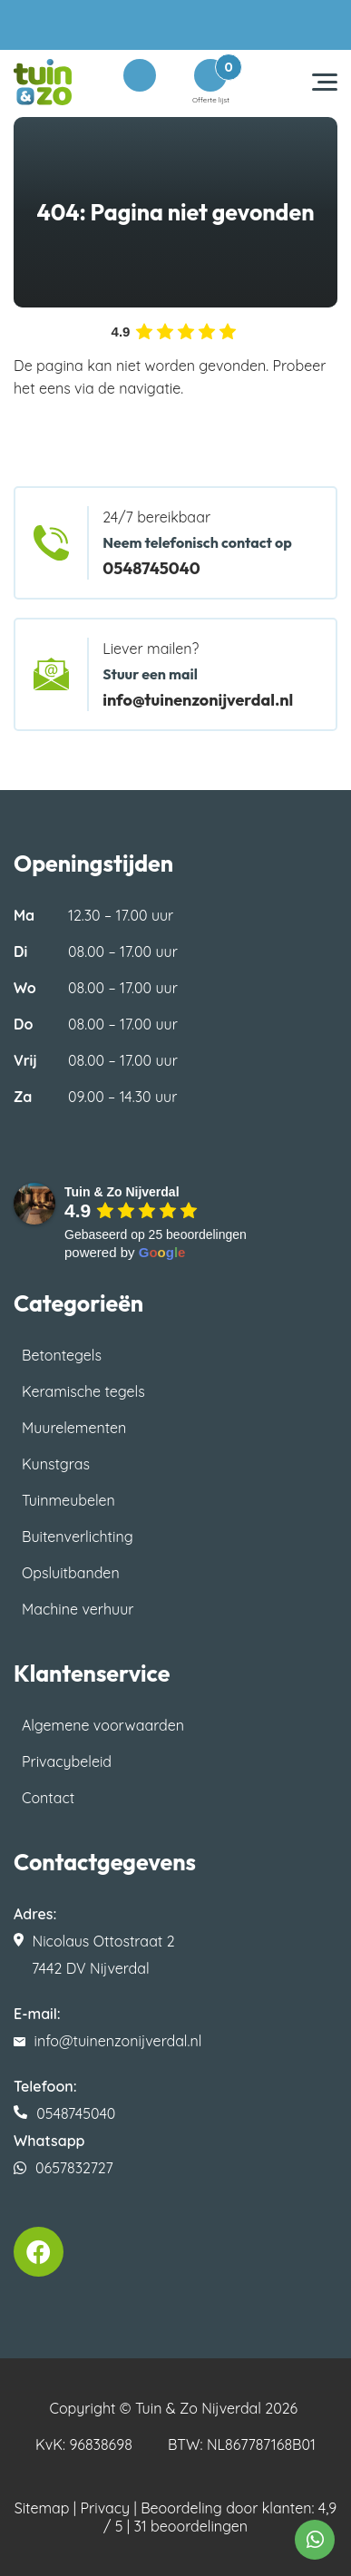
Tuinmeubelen (68, 1500)
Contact (48, 1798)
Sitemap (42, 2508)
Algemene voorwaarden (103, 1725)
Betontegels (62, 1355)
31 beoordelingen (190, 2526)
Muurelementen (74, 1428)
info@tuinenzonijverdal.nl (197, 699)
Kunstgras (56, 1464)
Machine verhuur (77, 1609)
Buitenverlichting (77, 1536)
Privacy (106, 2508)
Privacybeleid (67, 1761)
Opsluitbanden (71, 1573)
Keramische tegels (83, 1391)
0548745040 (151, 568)
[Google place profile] (122, 1192)
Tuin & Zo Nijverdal (198, 2408)
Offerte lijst (210, 81)
